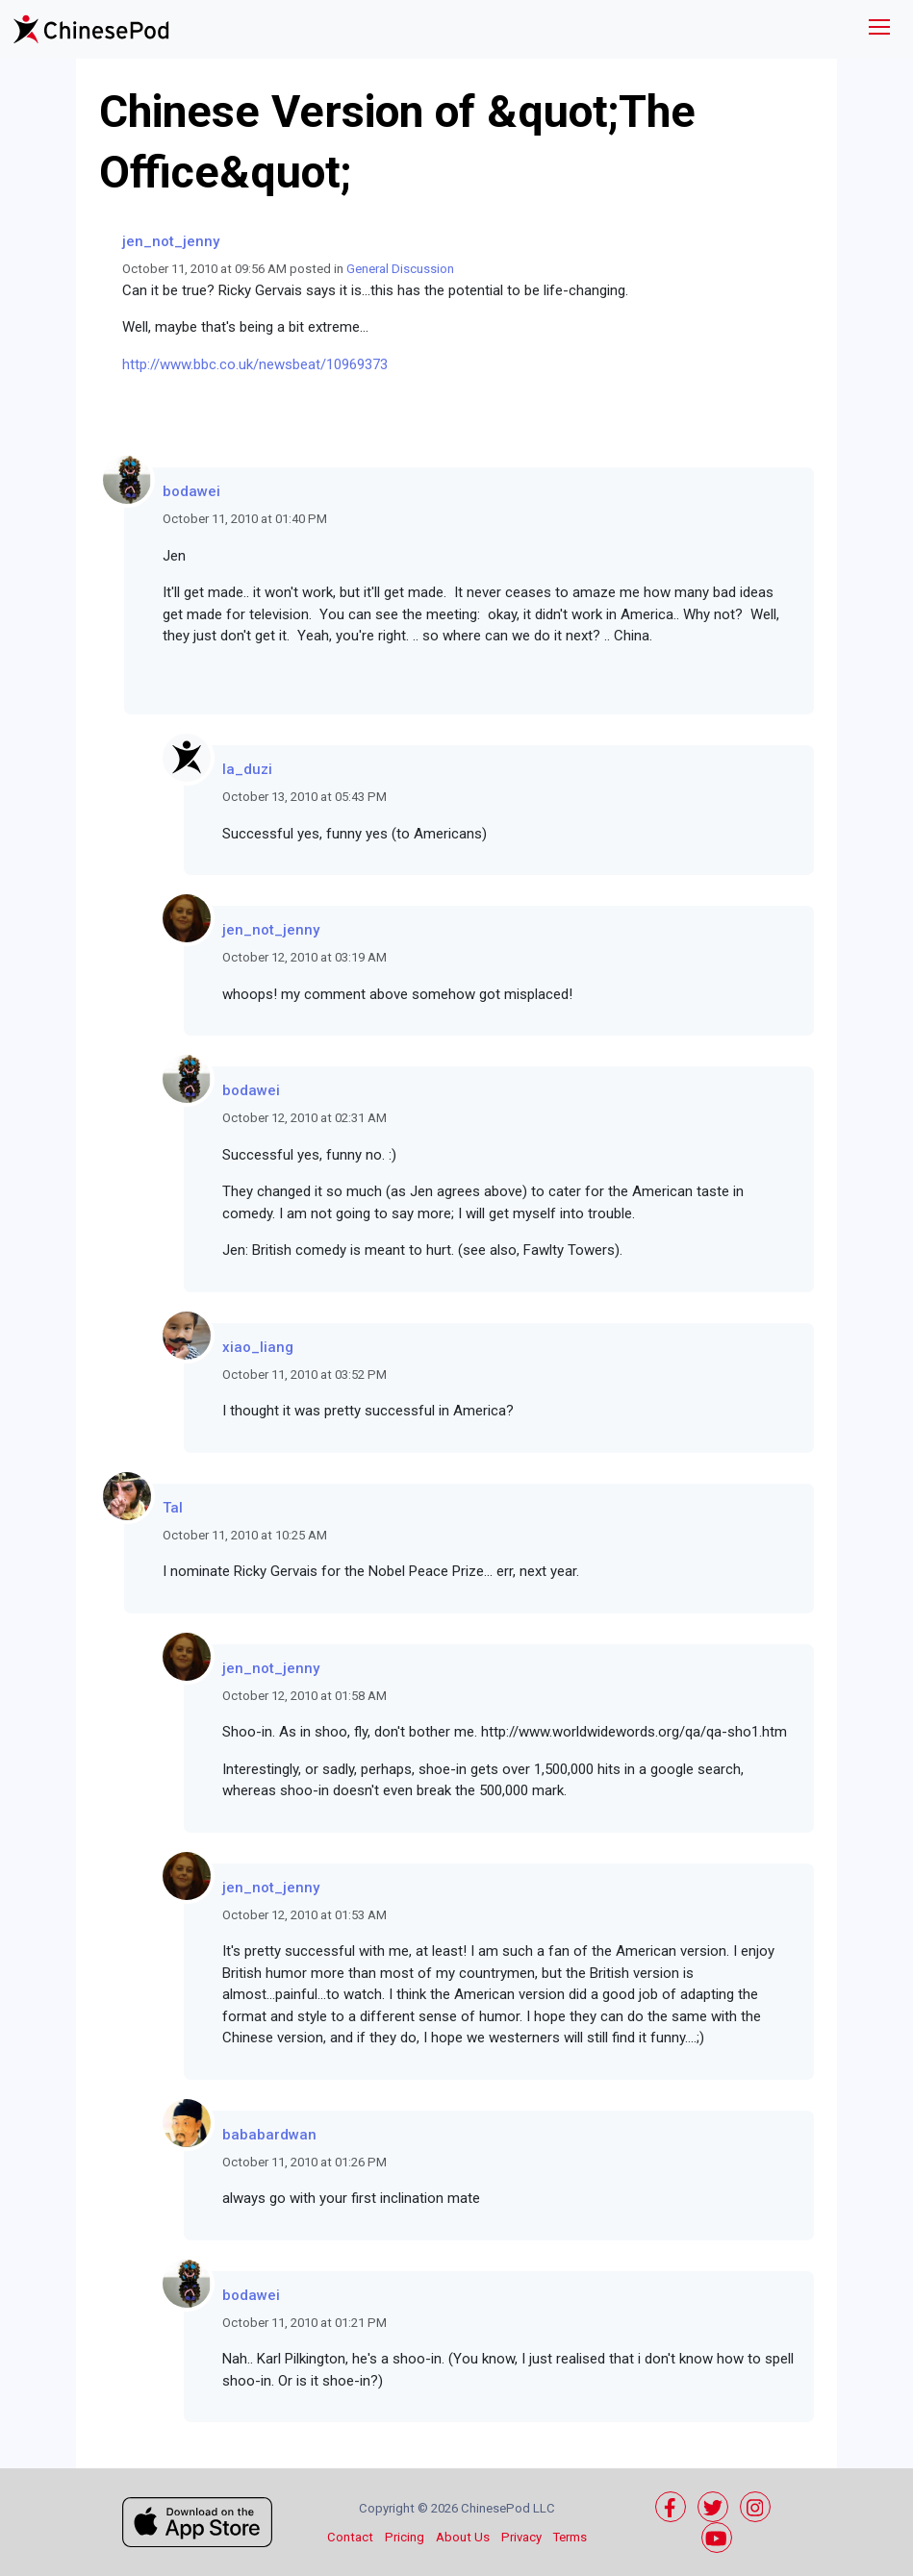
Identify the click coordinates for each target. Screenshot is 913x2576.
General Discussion (400, 269)
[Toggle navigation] (879, 29)
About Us (463, 2537)
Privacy (521, 2537)
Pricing (404, 2537)
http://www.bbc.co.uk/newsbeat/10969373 (255, 364)
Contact (350, 2537)
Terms (570, 2537)
